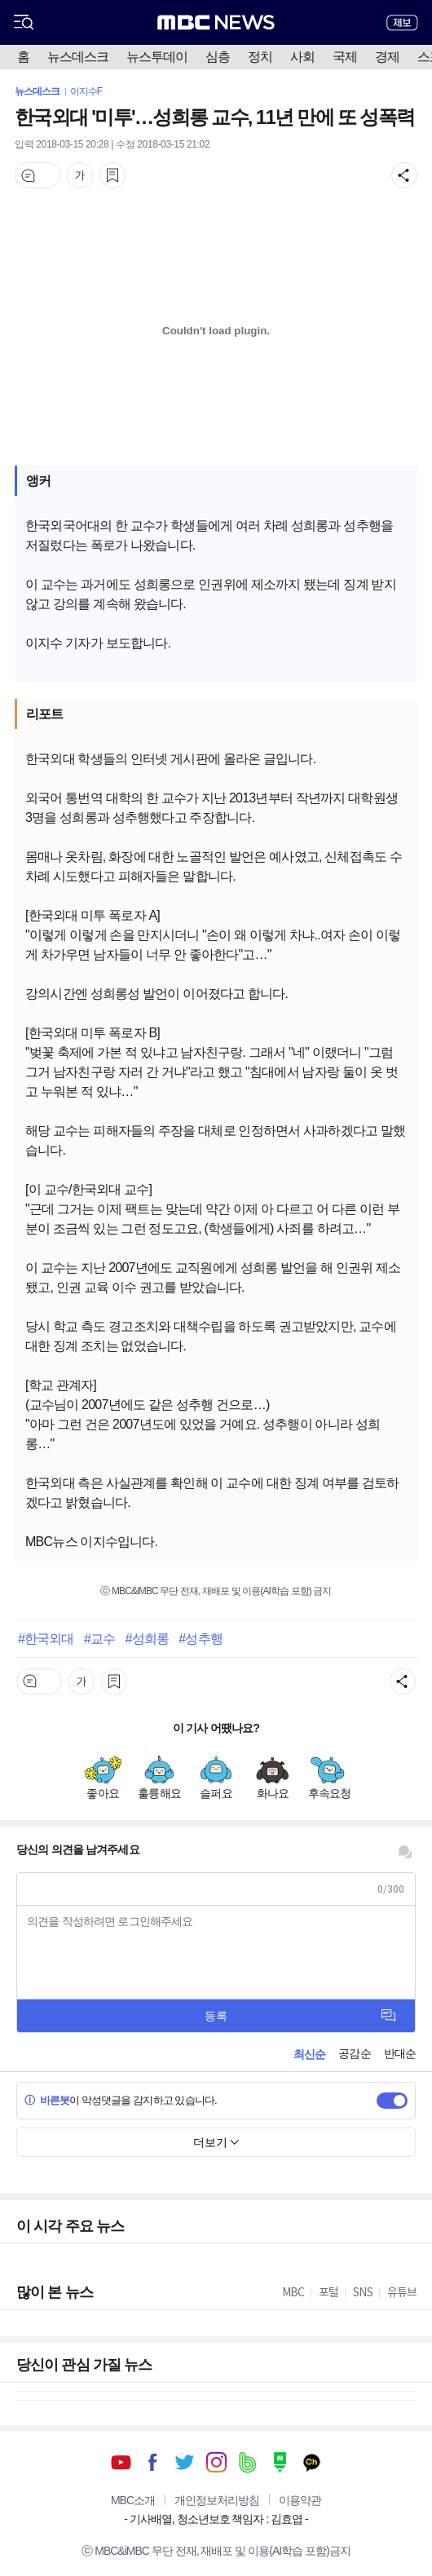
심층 (217, 57)
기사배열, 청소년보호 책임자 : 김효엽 (216, 2518)
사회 (302, 57)
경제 (387, 57)
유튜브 (121, 2462)
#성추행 (200, 1638)
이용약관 (300, 2500)
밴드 (248, 2462)
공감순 (354, 2053)
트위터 (185, 2462)
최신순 (309, 2054)
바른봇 (46, 2100)
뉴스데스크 (77, 57)
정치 (260, 57)
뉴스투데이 (156, 57)
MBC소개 (133, 2500)
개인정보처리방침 (216, 2500)
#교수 (99, 1638)
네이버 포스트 (280, 2462)
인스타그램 (216, 2462)
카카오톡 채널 (312, 2462)
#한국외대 (45, 1638)
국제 (345, 57)
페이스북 (153, 2462)
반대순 (400, 2053)
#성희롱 (147, 1638)
